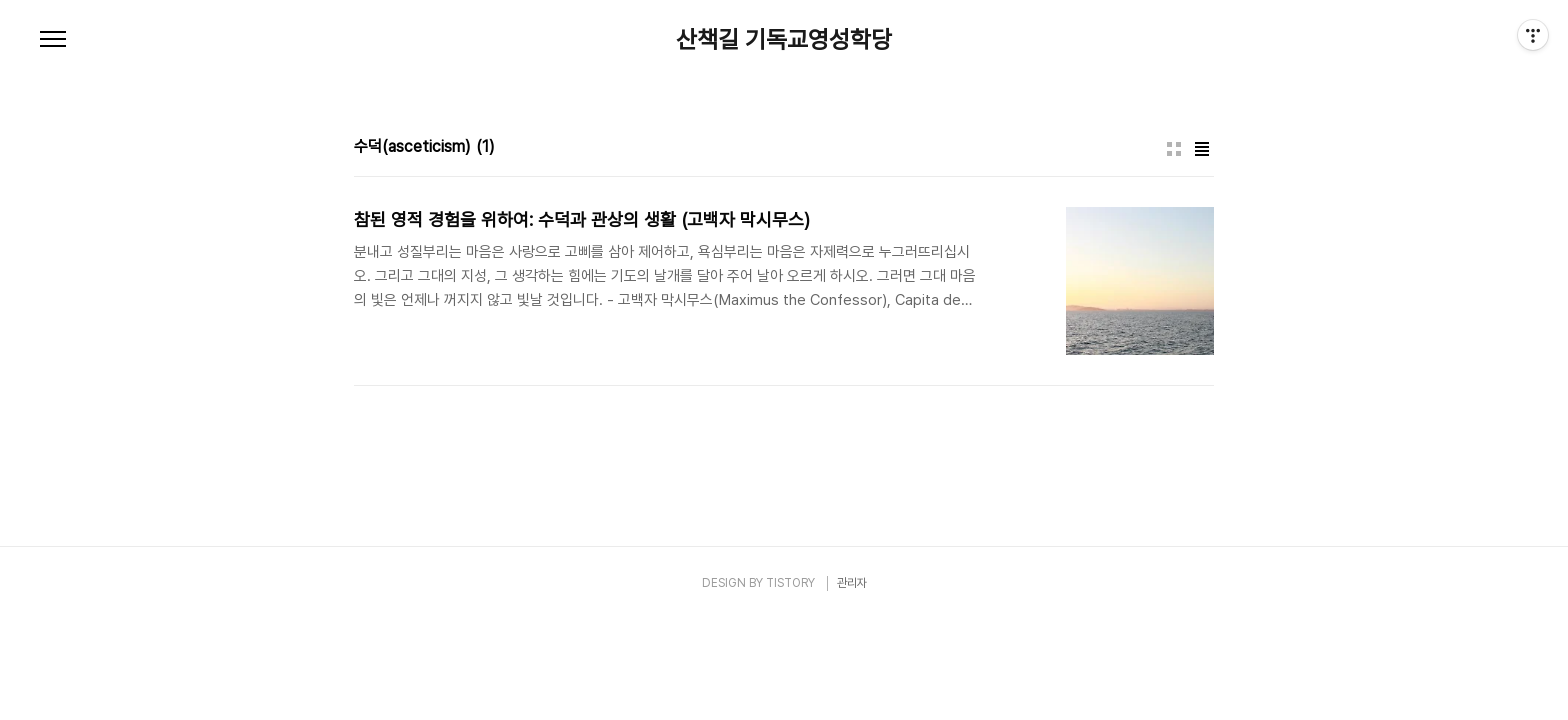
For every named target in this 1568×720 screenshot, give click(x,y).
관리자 (852, 583)
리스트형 (1202, 149)
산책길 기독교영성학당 (784, 40)
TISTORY (790, 583)
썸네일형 (1174, 149)
